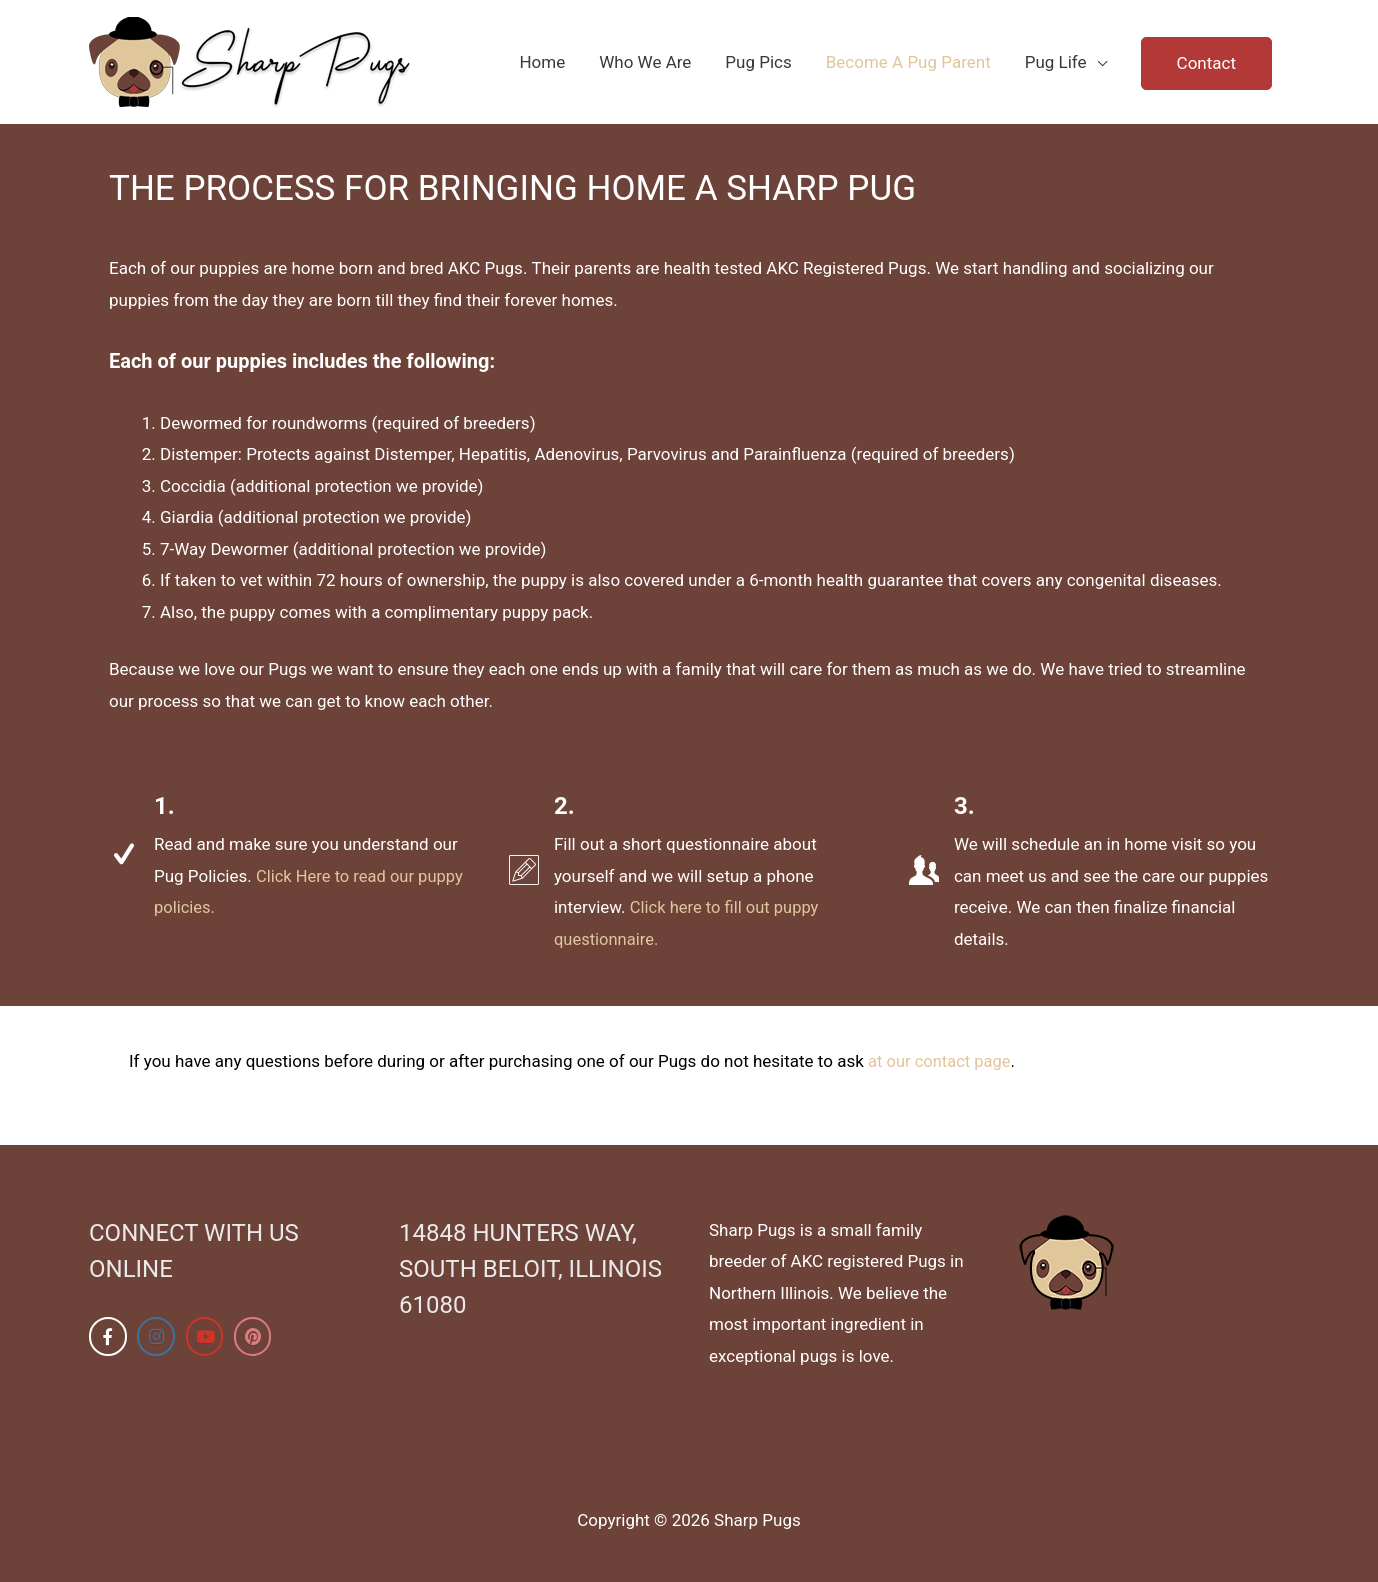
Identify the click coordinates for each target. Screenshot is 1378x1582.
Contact (1206, 63)
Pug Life (1056, 62)
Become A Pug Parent (908, 62)
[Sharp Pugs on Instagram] (157, 1336)
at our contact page (941, 1061)
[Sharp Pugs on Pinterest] (255, 1336)
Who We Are (645, 62)
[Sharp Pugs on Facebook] (108, 1336)
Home (542, 62)
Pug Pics (758, 62)
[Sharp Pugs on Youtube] (206, 1336)
